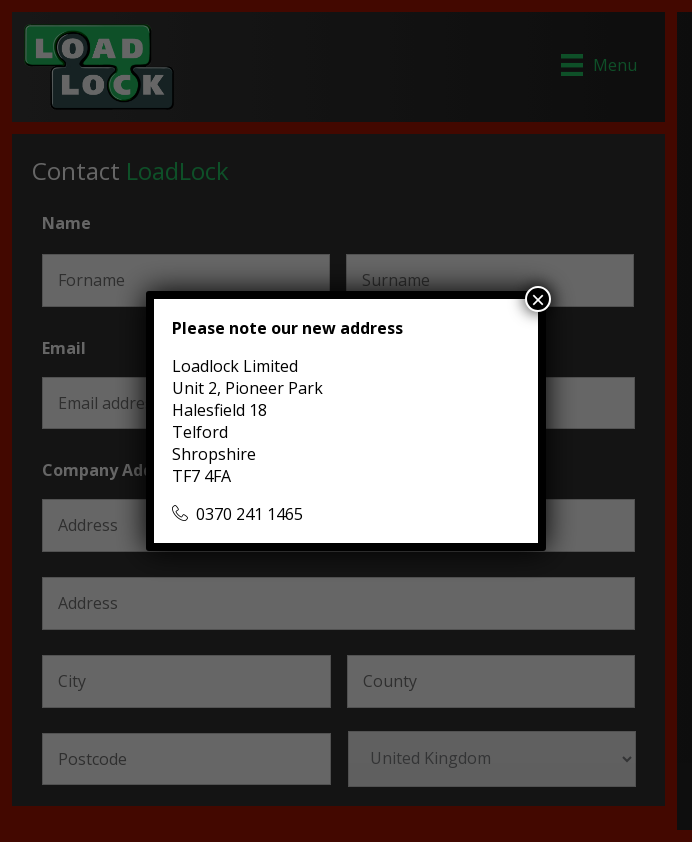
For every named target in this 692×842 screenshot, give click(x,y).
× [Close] (538, 299)
